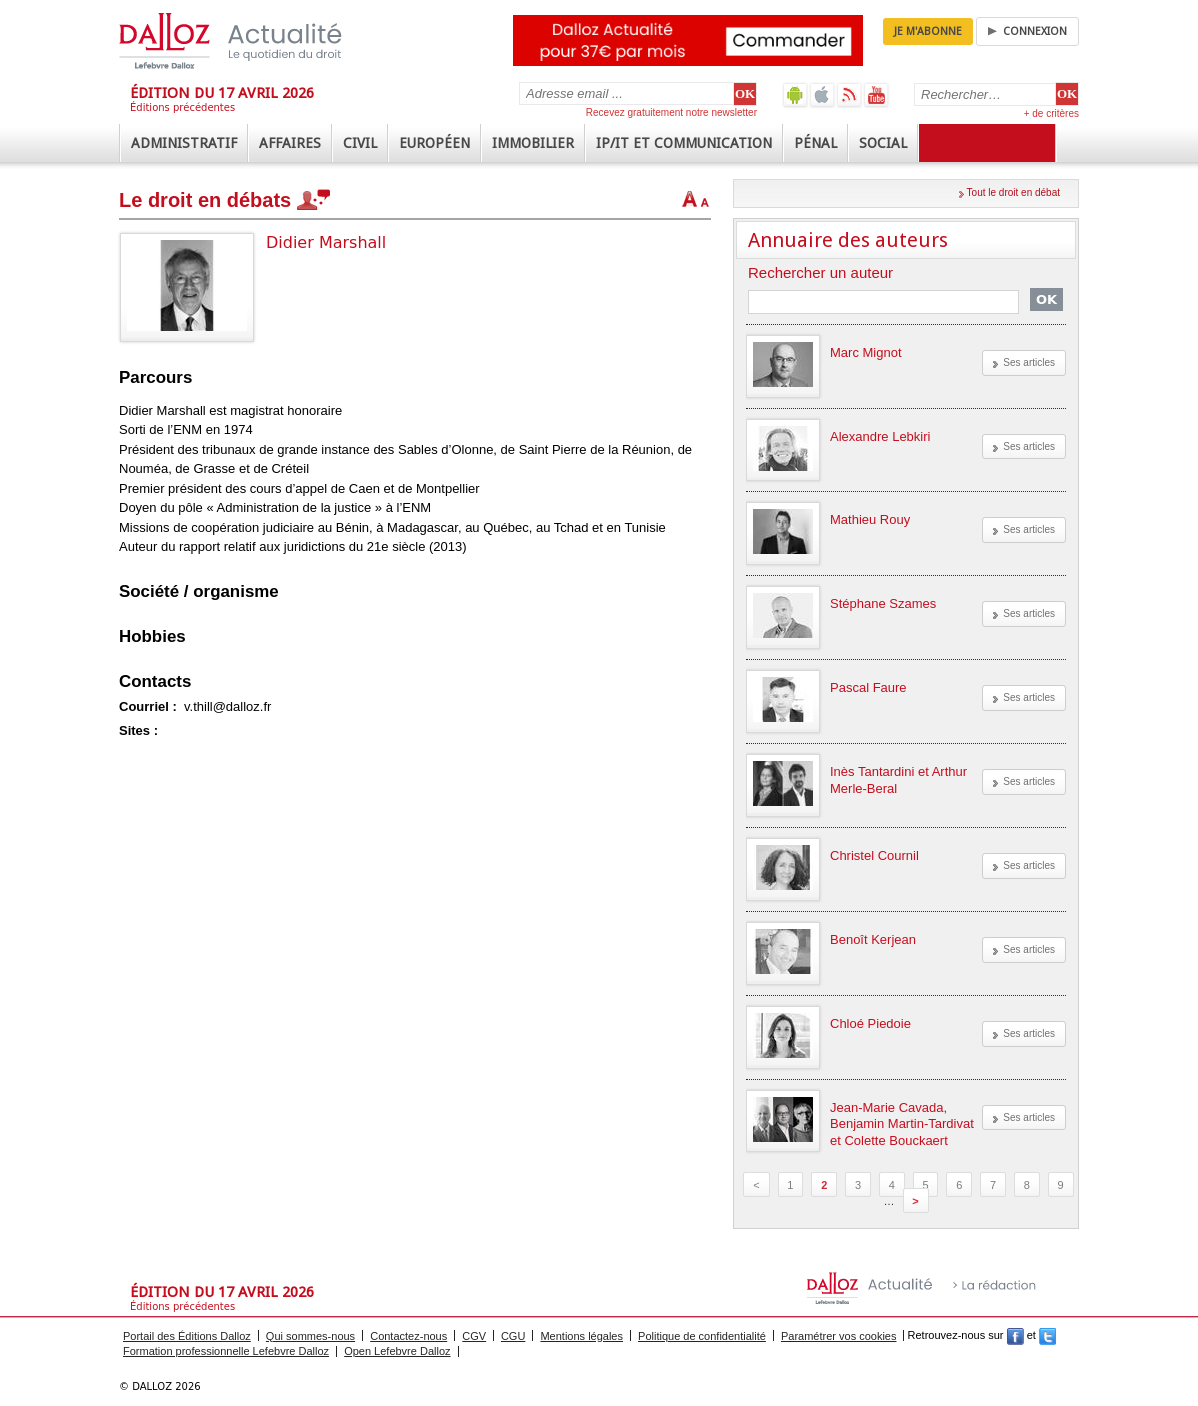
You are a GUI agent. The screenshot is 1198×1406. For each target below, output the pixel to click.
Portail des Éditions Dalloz (187, 1336)
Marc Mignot (866, 352)
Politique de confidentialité (702, 1336)
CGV (474, 1336)
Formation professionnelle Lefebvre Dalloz (226, 1351)
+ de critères (1051, 113)
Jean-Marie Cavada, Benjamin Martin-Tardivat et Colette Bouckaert (902, 1124)
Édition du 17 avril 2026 (222, 93)
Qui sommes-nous (310, 1336)
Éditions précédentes (182, 107)
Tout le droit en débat (1013, 192)
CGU (513, 1336)
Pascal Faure (868, 687)
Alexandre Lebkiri (880, 436)
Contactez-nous (408, 1336)
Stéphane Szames (883, 603)
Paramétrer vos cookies (839, 1336)
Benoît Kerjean (873, 939)
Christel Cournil (874, 855)
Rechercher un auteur (820, 273)
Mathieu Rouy (870, 519)
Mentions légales (581, 1336)
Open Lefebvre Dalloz (397, 1351)
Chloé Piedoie (870, 1023)
